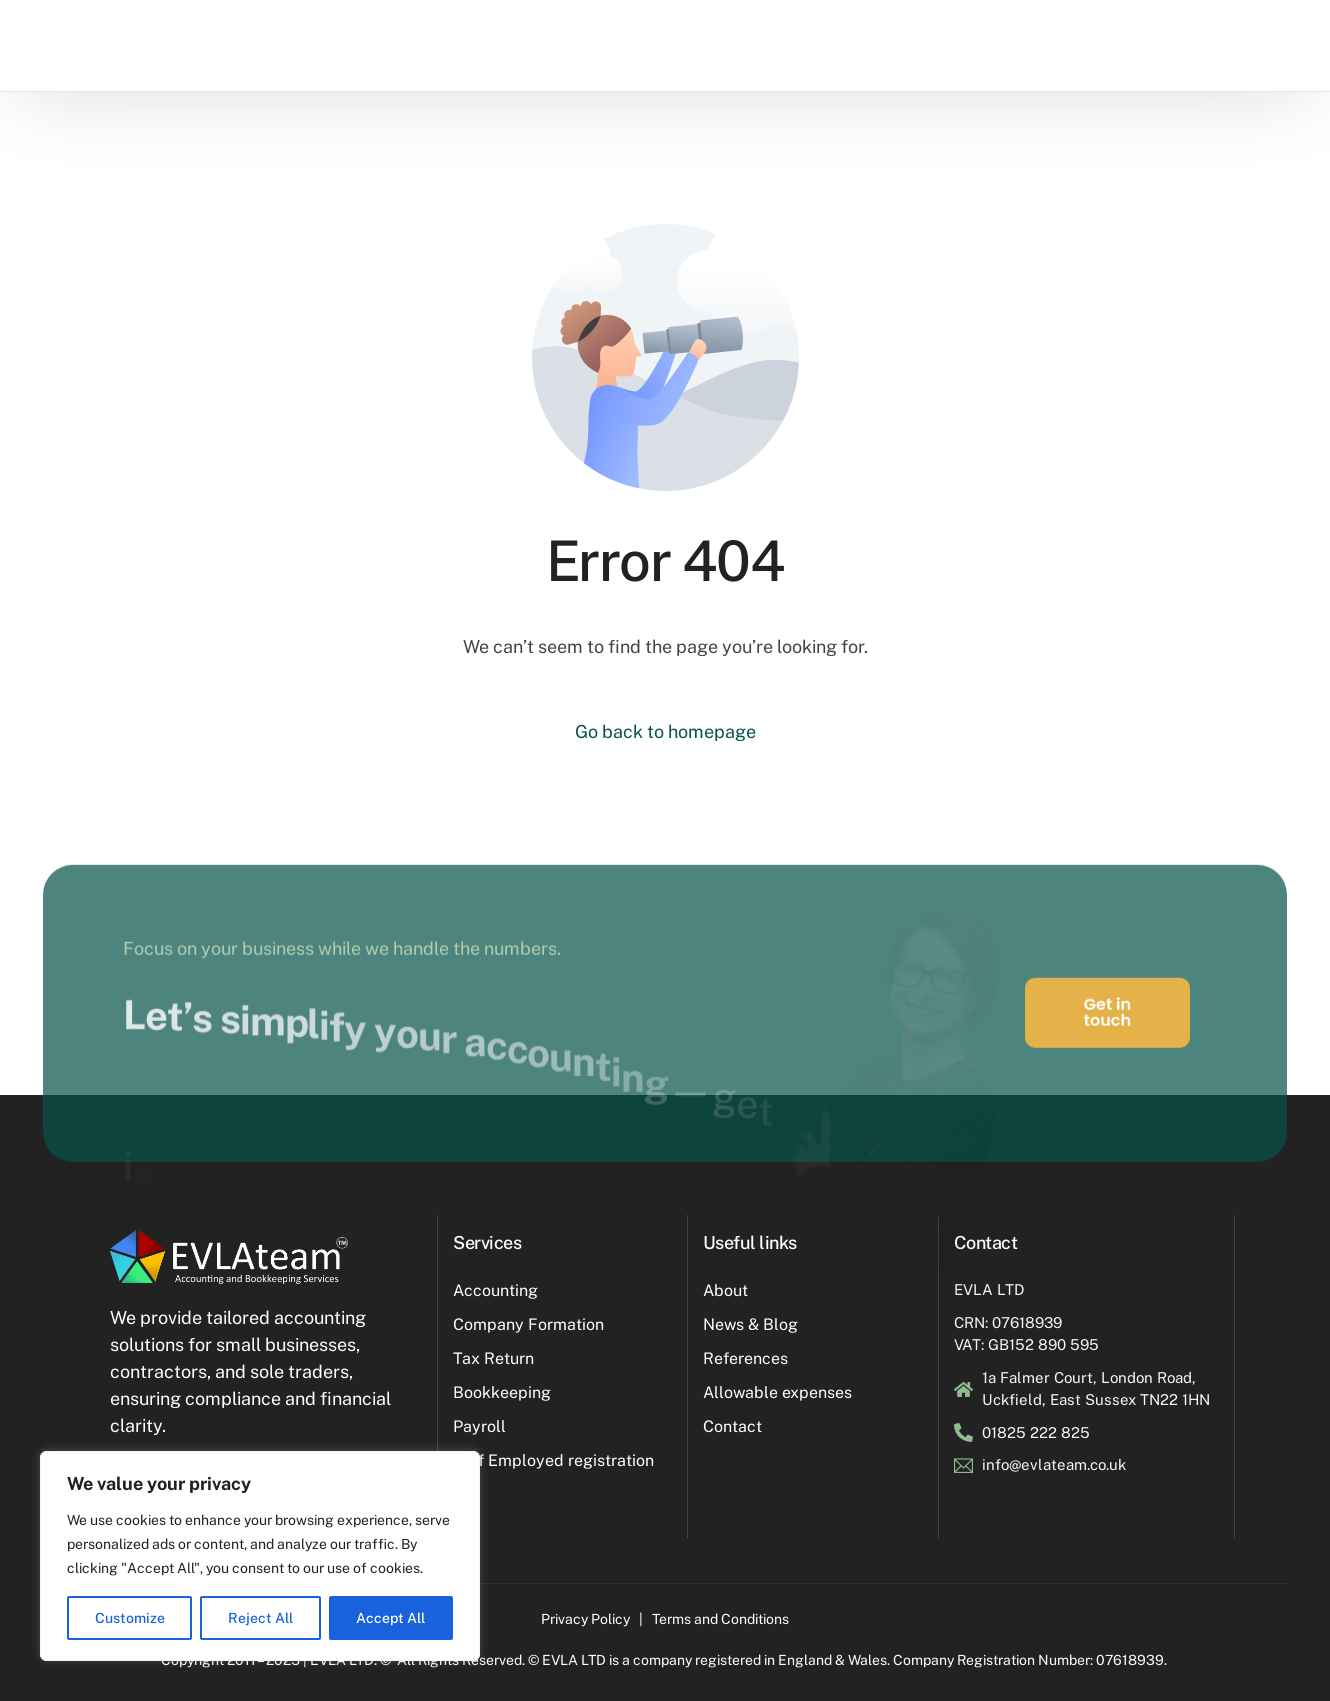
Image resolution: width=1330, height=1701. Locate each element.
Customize (130, 1618)
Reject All (260, 1618)
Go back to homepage (665, 731)
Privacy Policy (585, 1619)
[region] (260, 1556)
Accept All (390, 1618)
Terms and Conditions (720, 1619)
